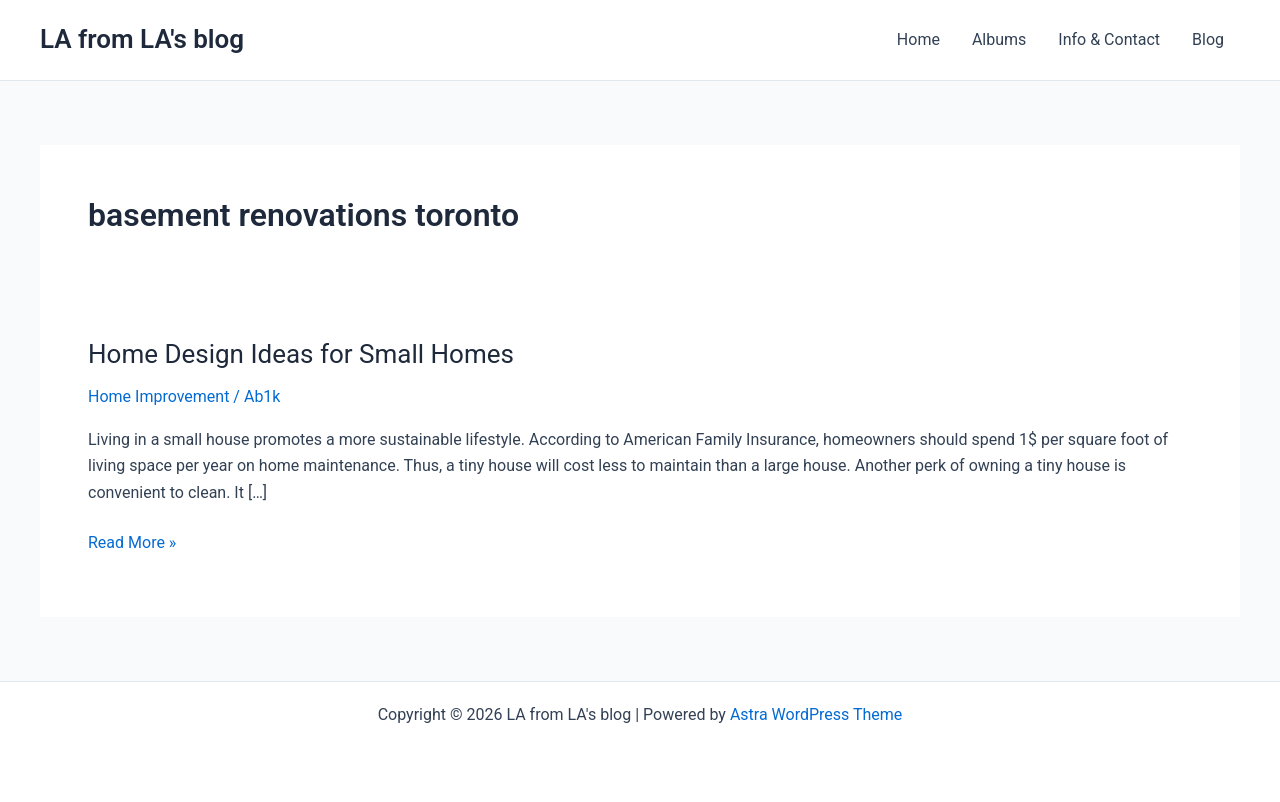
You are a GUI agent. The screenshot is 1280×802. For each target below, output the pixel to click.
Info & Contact (1109, 39)
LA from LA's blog (142, 39)
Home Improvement (158, 396)
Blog (1208, 39)
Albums (999, 39)
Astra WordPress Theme (816, 714)
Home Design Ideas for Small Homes (301, 354)
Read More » (132, 541)
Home (918, 39)
